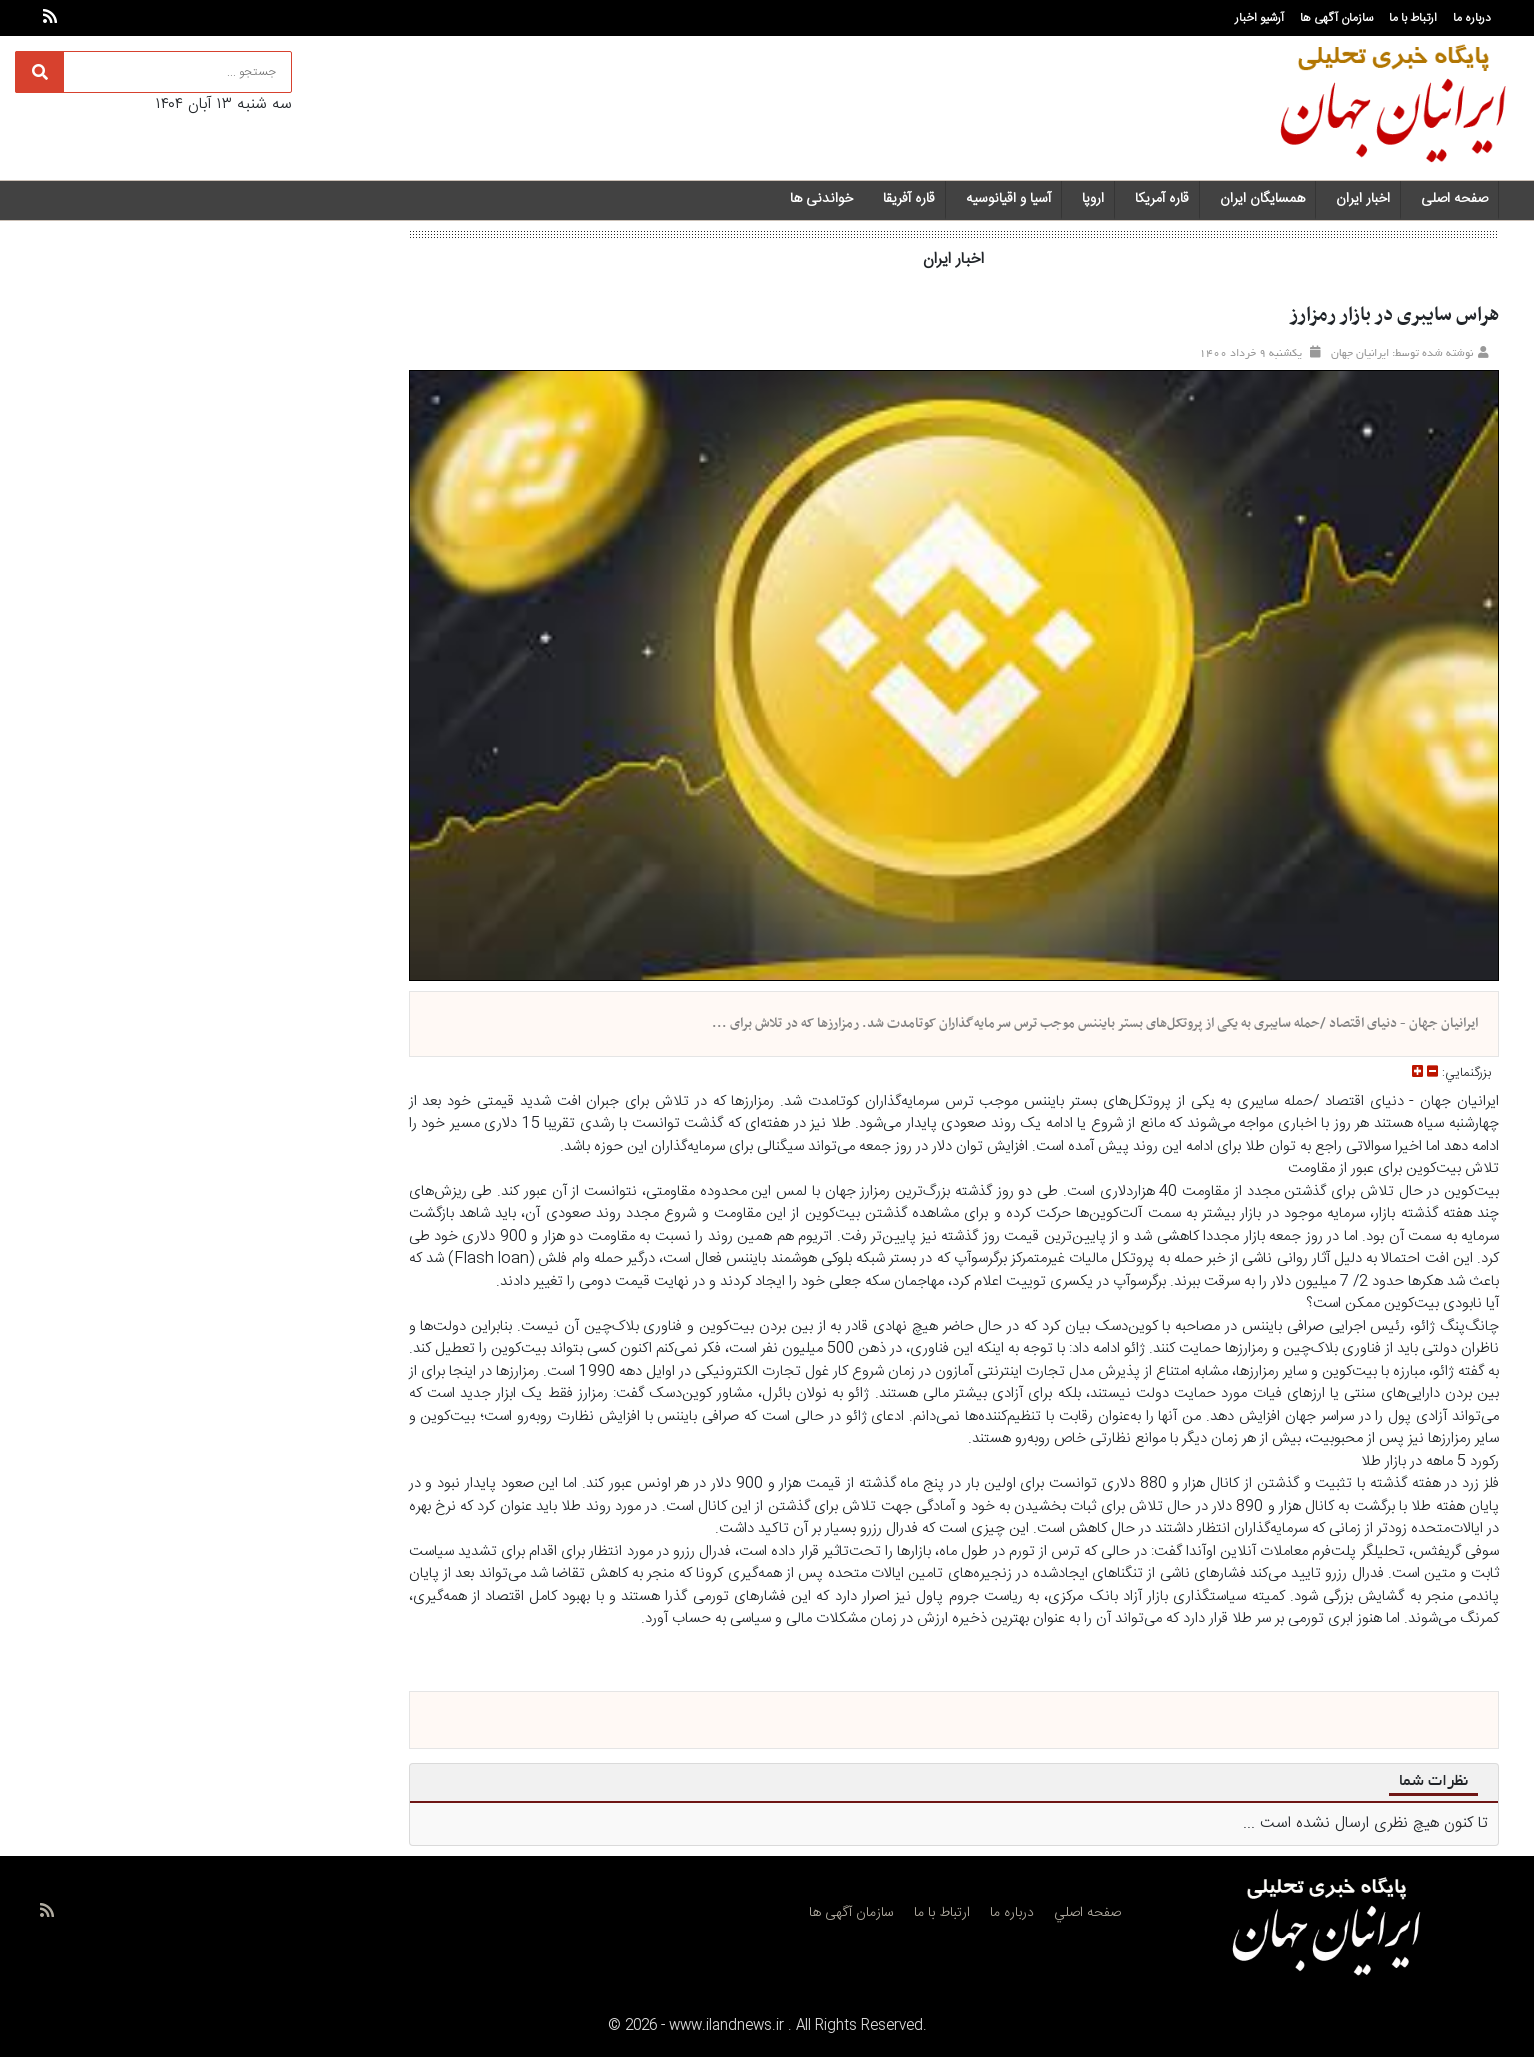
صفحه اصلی (1454, 199)
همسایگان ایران (1262, 199)
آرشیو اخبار (1259, 18)
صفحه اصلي (1087, 1913)
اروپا (1093, 199)
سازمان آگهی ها (1336, 18)
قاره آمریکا (1162, 199)
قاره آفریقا (909, 199)
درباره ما (1472, 18)
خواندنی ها (821, 199)
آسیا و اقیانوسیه (1008, 199)
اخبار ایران (1363, 199)
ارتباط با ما (1413, 18)
